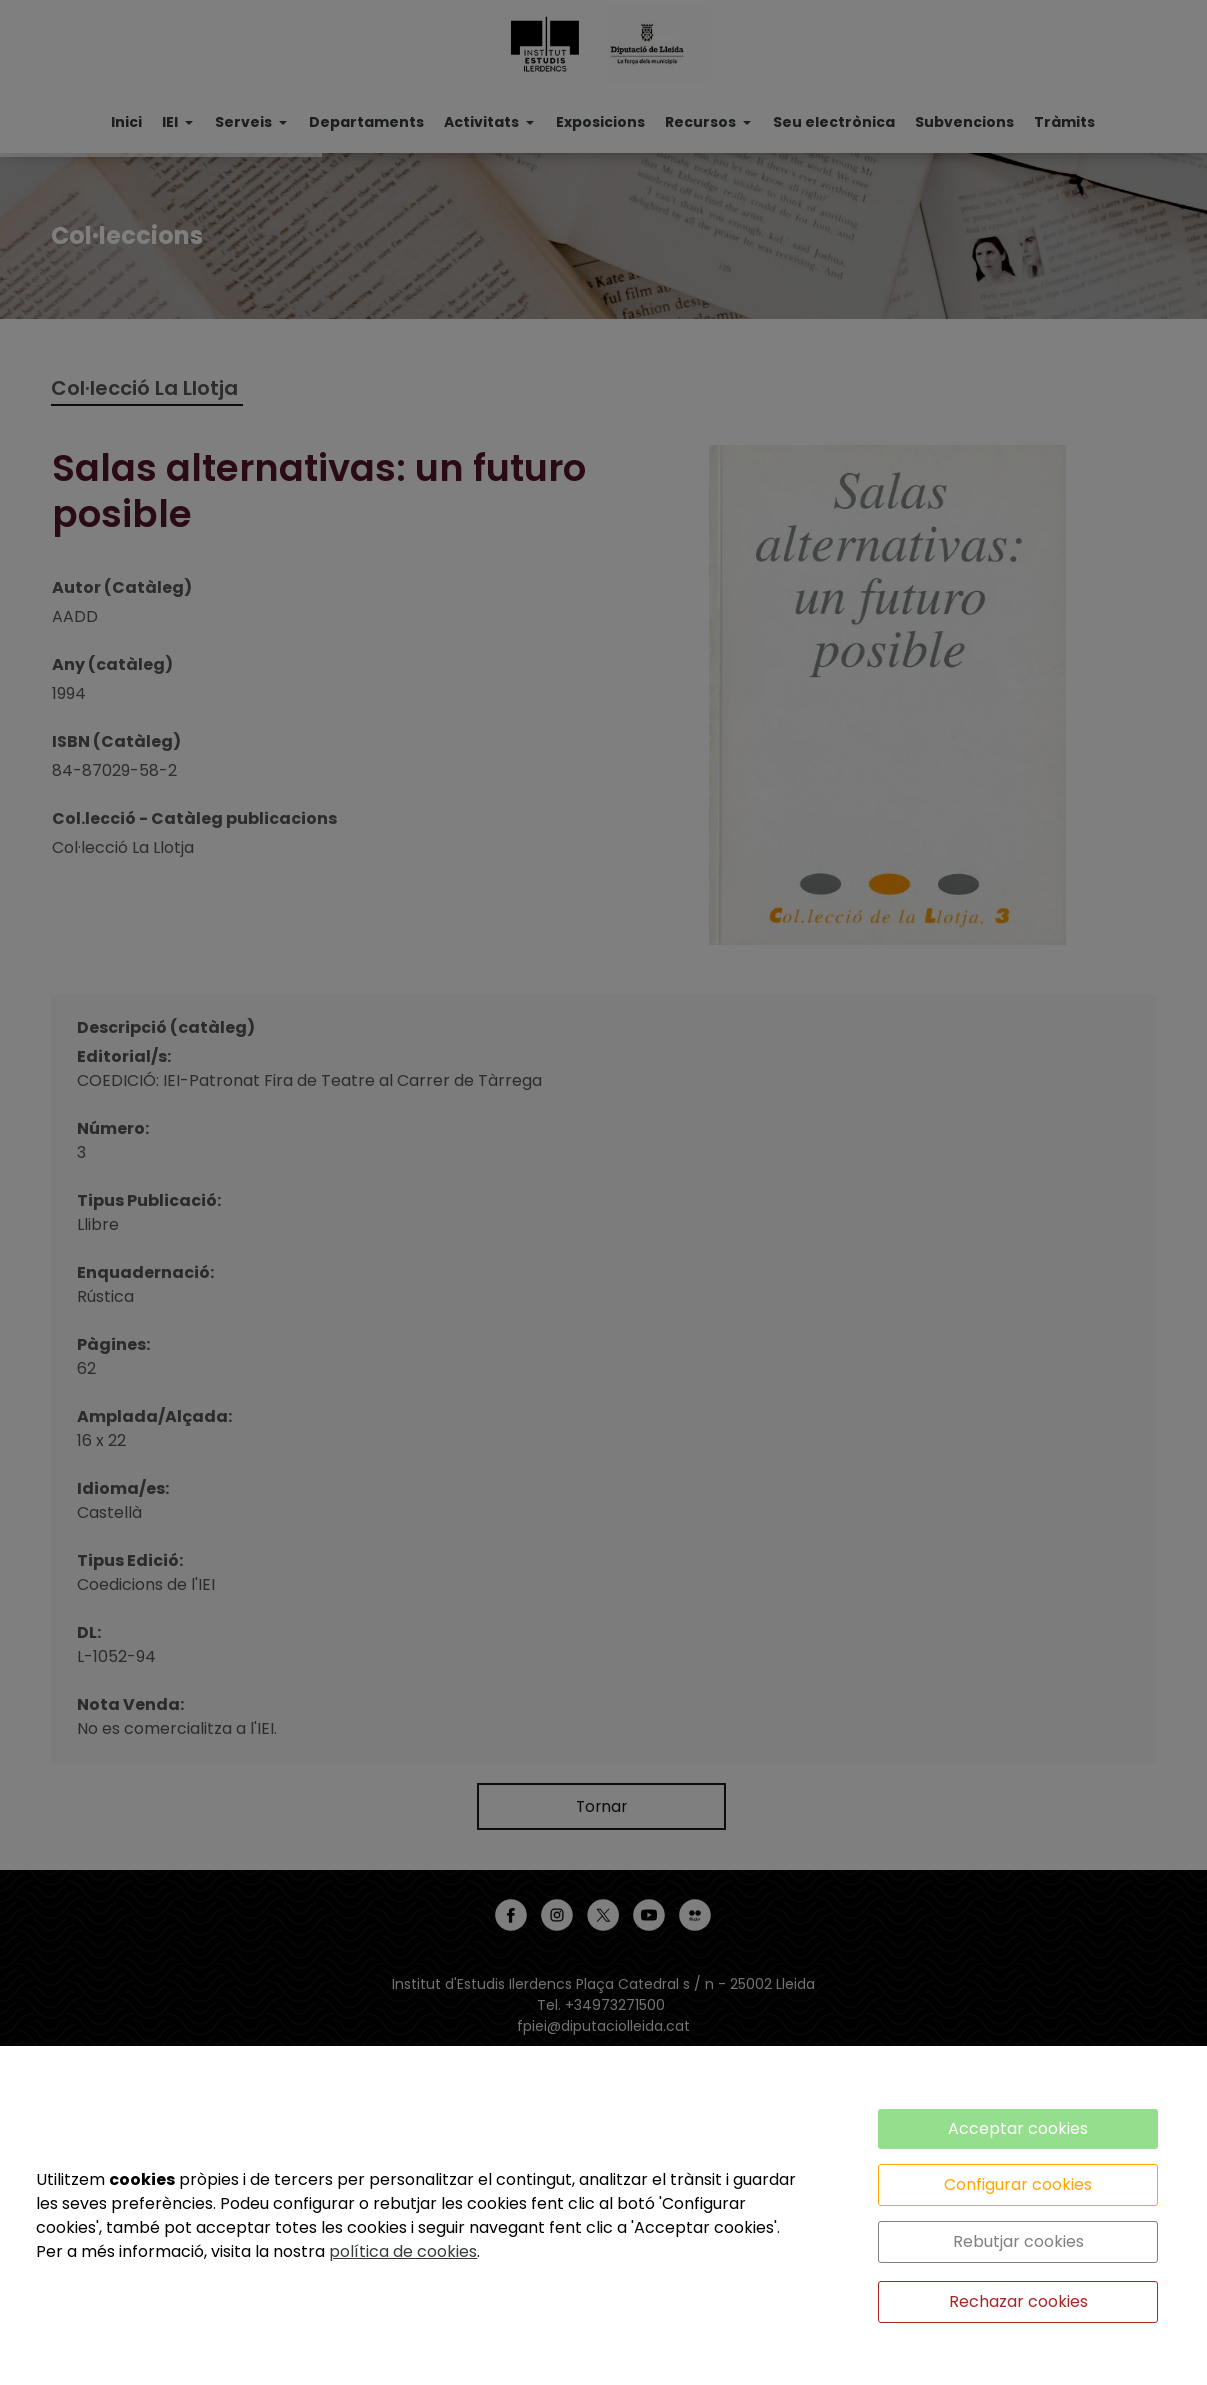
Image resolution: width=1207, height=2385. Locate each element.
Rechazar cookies (1018, 2301)
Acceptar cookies (1018, 2128)
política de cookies (403, 2251)
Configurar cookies (1018, 2184)
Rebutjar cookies (1018, 2241)
